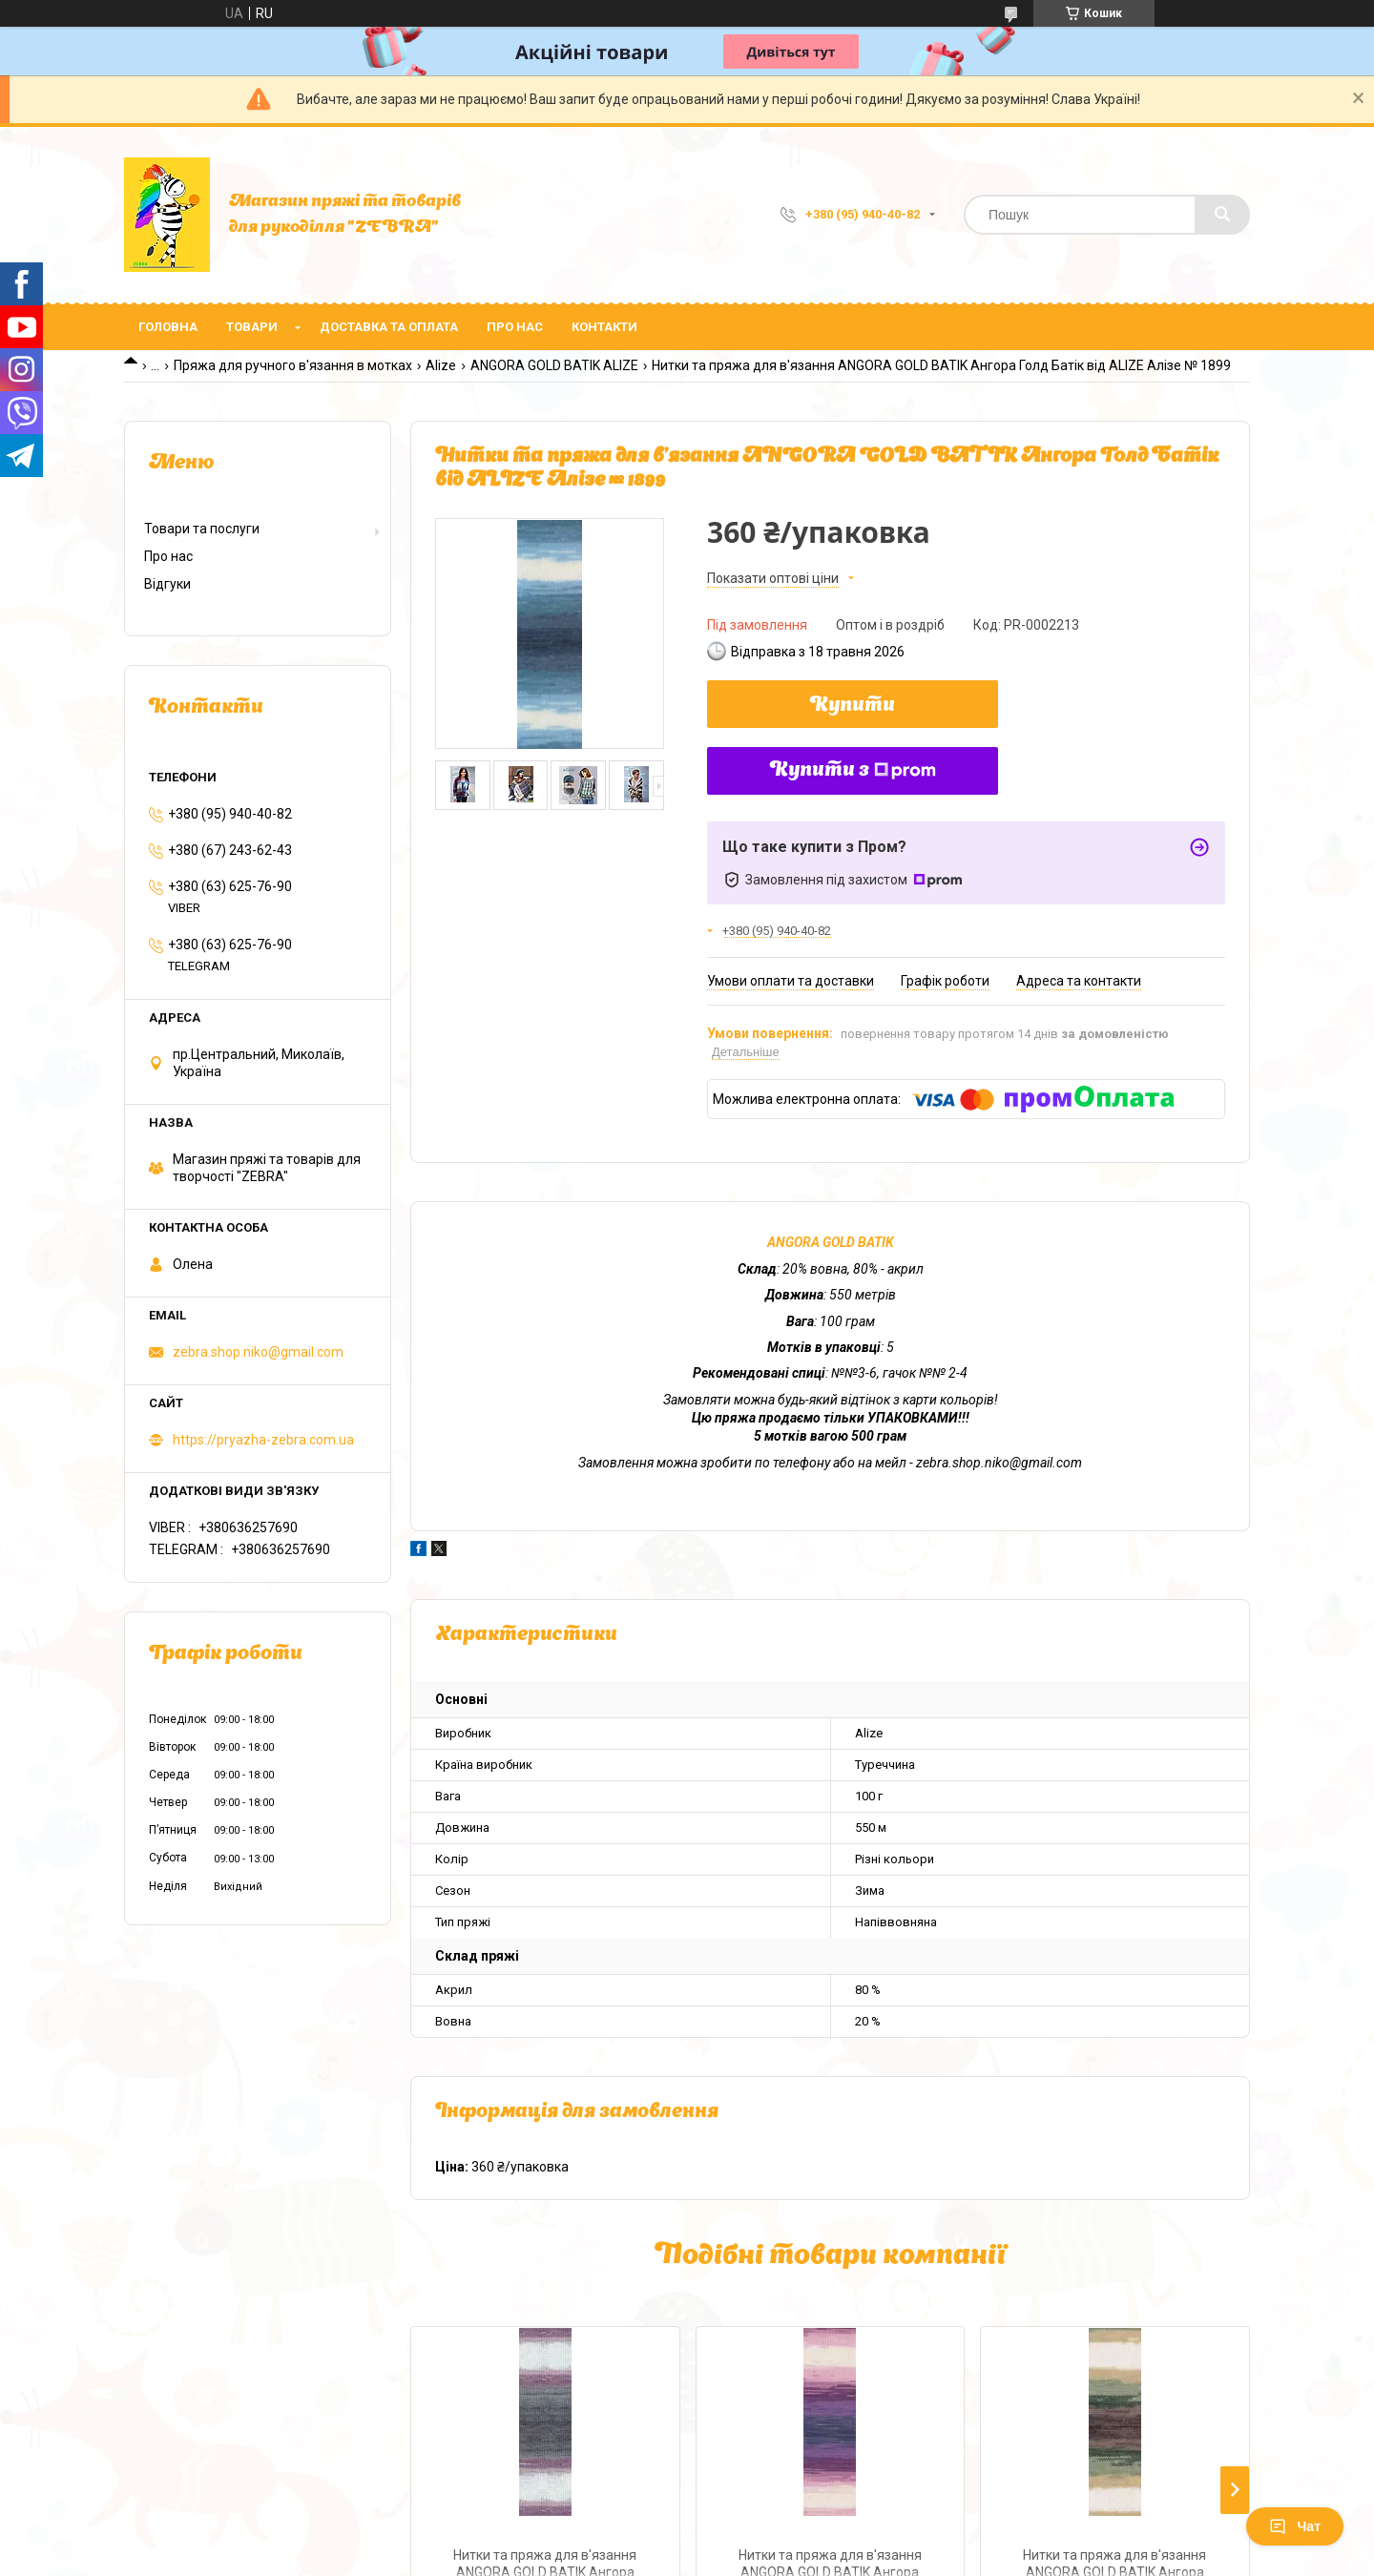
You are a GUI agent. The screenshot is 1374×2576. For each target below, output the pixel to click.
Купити (852, 706)
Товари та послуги (202, 528)
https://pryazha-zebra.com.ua (263, 1439)
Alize (441, 365)
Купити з (853, 770)
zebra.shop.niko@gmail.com (258, 1352)
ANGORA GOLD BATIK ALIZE (554, 365)
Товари (252, 327)
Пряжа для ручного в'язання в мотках (293, 365)
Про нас (515, 327)
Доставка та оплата (389, 327)
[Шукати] (1222, 215)
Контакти (604, 327)
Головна (168, 327)
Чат (1295, 2526)
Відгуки (167, 584)
